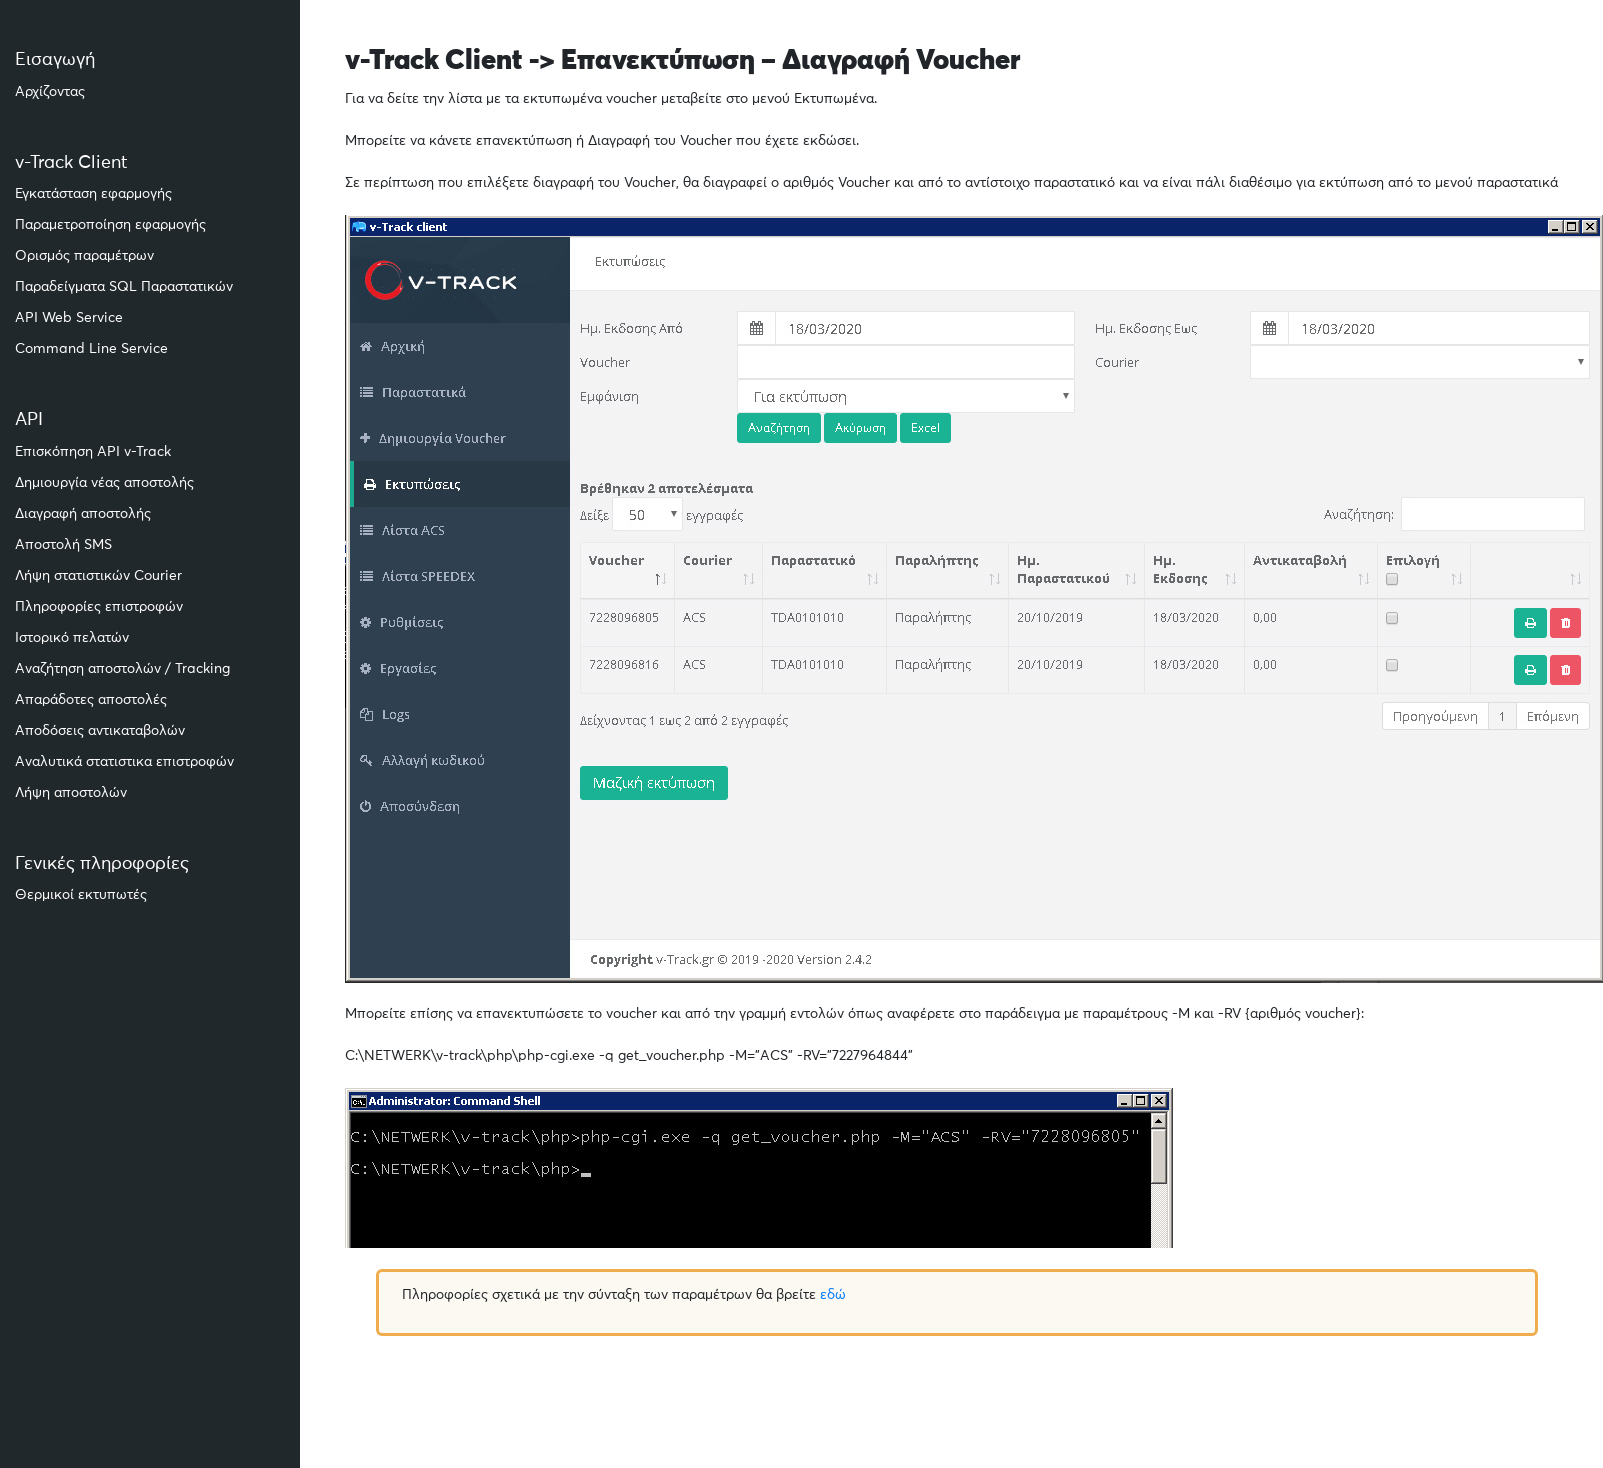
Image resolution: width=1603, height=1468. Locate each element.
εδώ (833, 1295)
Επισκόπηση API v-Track (93, 452)
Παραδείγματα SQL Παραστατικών (124, 287)
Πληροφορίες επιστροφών (99, 607)
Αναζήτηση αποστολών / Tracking (122, 669)
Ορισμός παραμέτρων (84, 256)
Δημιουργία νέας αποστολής (104, 483)
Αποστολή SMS (63, 545)
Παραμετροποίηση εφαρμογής (110, 225)
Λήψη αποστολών (71, 793)
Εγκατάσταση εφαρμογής (93, 194)
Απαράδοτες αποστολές (91, 700)
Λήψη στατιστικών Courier (98, 576)
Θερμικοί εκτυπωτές (81, 895)
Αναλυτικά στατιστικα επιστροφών (124, 762)
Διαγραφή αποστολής (83, 514)
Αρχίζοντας (50, 92)
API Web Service (69, 318)
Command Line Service (91, 349)
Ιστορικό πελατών (72, 638)
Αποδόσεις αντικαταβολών (100, 731)
